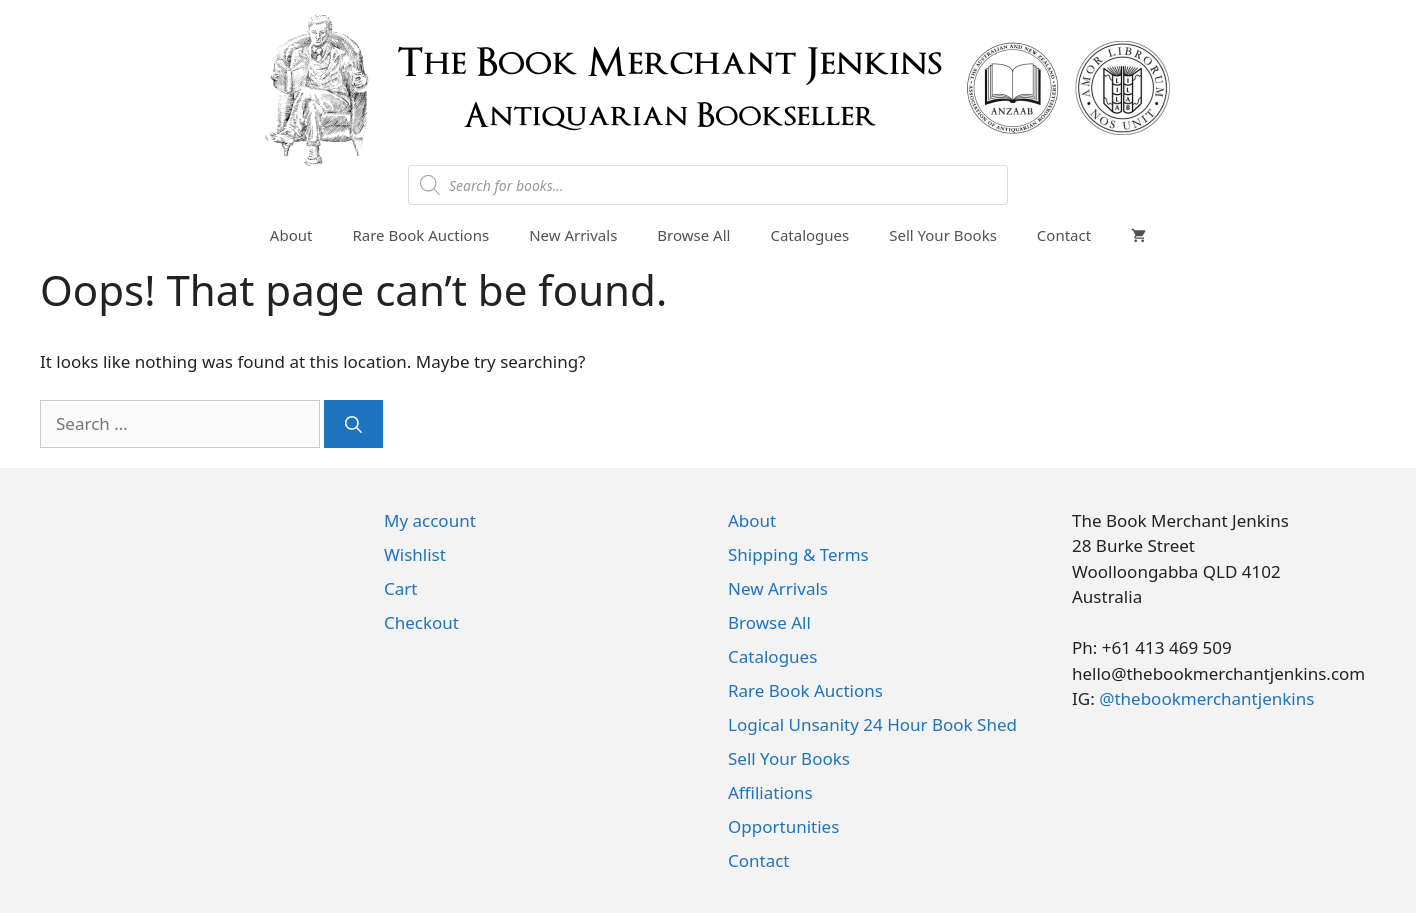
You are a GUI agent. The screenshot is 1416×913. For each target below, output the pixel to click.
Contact (1064, 235)
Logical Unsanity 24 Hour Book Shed (872, 724)
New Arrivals (573, 235)
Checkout (421, 622)
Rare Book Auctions (420, 235)
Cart (400, 588)
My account (430, 520)
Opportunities (783, 826)
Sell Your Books (943, 235)
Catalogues (809, 235)
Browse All (693, 235)
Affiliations (770, 792)
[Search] (353, 424)
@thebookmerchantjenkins (1206, 698)
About (291, 235)
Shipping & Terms (798, 554)
